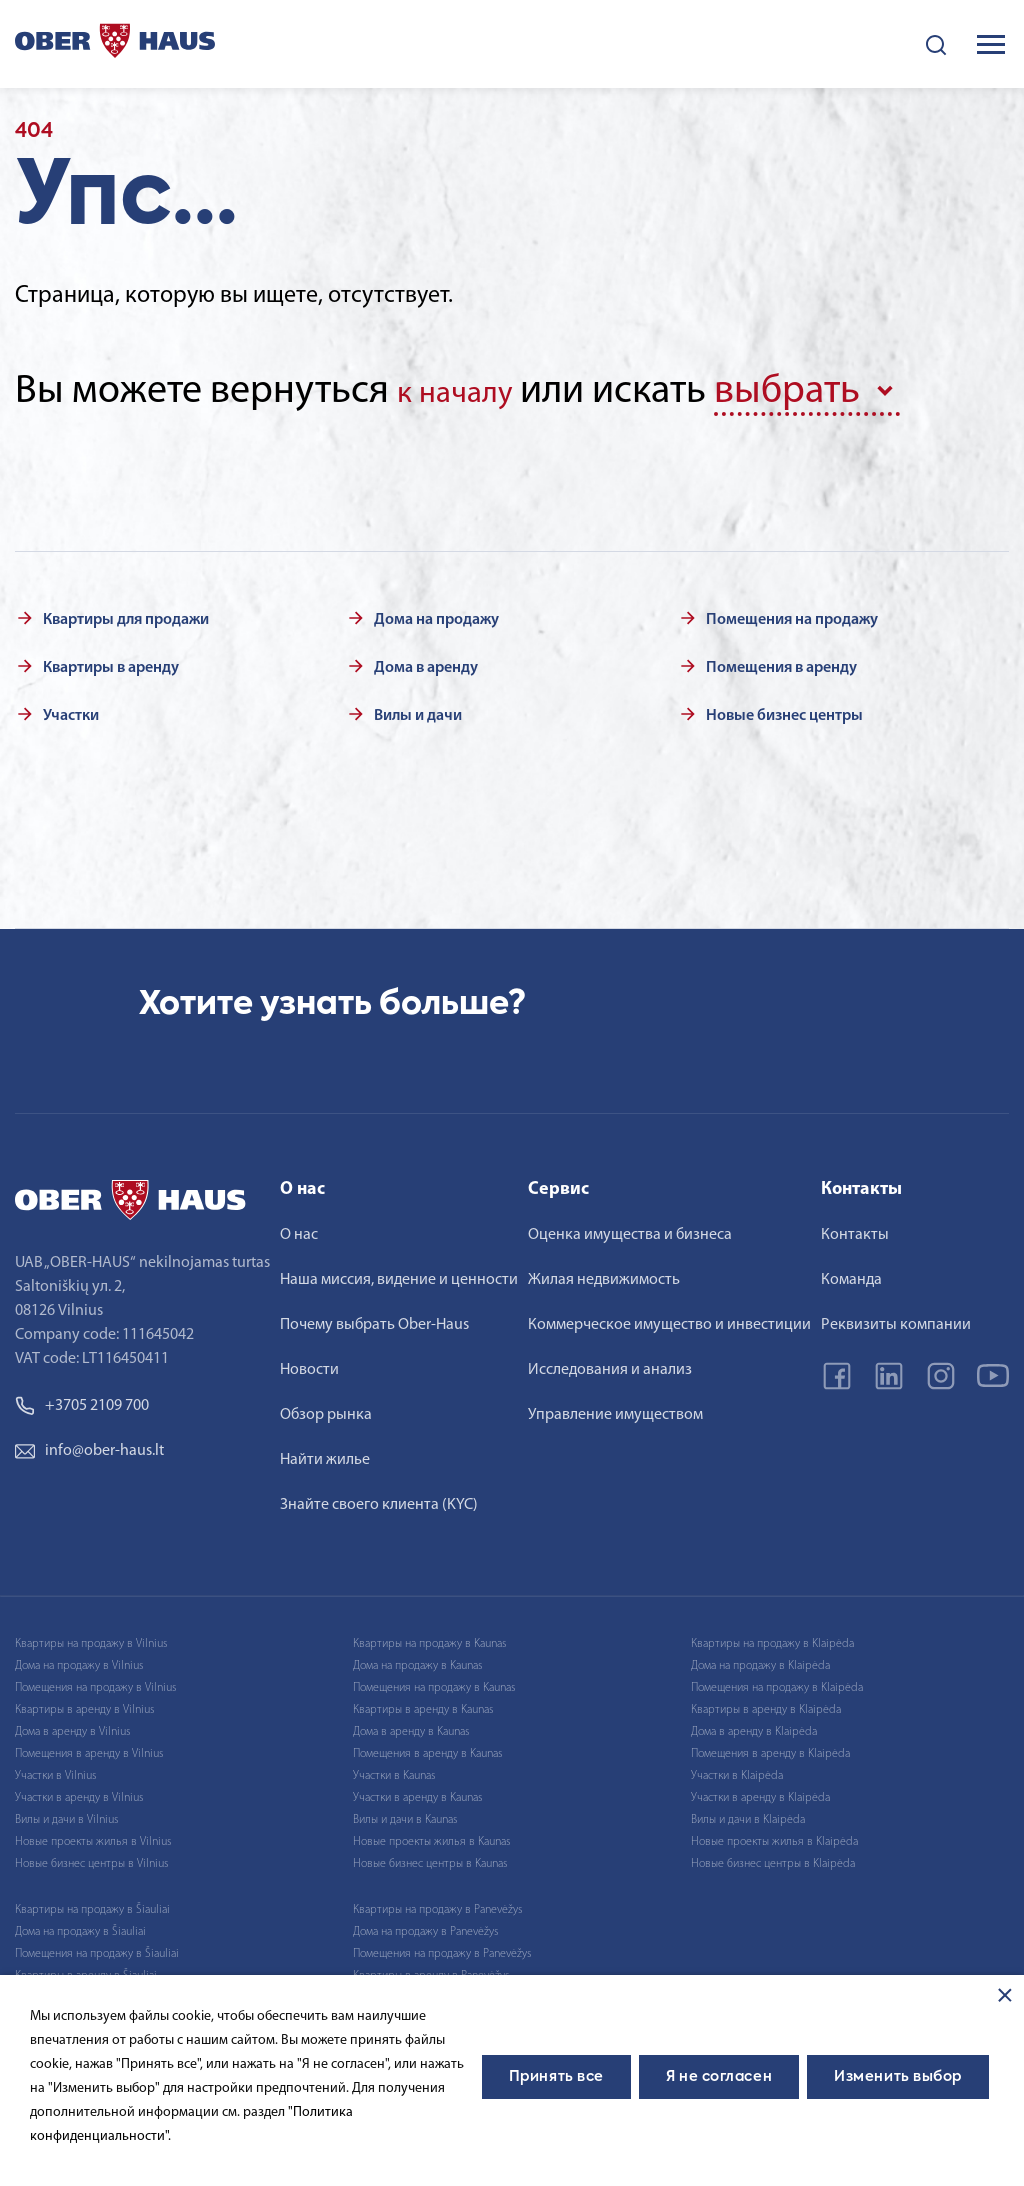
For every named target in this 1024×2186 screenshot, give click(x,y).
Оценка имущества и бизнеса (630, 1228)
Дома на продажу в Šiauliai (80, 1925)
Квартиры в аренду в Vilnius (84, 1703)
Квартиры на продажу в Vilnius (91, 1637)
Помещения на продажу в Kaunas (434, 1681)
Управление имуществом (615, 1408)
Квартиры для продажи (126, 613)
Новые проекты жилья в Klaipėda (774, 1835)
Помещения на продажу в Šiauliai (97, 1947)
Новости (309, 1363)
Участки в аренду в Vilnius (79, 1791)
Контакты (855, 1228)
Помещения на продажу (792, 613)
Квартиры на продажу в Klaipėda (772, 1637)
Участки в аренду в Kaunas (417, 1791)
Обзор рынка (326, 1408)
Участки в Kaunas (394, 1769)
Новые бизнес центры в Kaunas (430, 1857)
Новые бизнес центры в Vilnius (91, 1857)
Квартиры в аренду (111, 661)
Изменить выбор (898, 2077)
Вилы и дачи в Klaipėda (748, 1813)
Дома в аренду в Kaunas (411, 1725)
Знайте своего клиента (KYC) (379, 1498)
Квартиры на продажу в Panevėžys (437, 1903)
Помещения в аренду (781, 661)
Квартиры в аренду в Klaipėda (766, 1703)
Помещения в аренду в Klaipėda (770, 1747)
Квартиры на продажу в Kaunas (429, 1637)
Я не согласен (719, 2077)
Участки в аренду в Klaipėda (760, 1791)
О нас (299, 1228)
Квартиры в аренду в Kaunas (423, 1703)
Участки (71, 709)
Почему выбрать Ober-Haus (374, 1318)
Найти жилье (325, 1453)
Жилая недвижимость (604, 1273)
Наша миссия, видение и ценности (399, 1273)
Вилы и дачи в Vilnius (66, 1813)
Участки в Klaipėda (737, 1769)
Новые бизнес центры (784, 709)
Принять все (556, 2077)
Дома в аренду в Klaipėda (754, 1725)
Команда (851, 1273)
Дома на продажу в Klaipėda (760, 1659)
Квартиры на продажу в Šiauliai (92, 1903)
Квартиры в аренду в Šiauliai (86, 1969)
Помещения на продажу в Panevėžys (442, 1947)
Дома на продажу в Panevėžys (425, 1925)
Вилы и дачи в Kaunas (405, 1813)
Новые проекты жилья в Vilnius (93, 1835)
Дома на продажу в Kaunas (417, 1659)
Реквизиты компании (896, 1318)
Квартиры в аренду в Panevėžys (431, 1969)
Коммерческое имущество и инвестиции (669, 1318)
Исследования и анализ (610, 1363)
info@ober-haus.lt (89, 1444)
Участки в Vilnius (55, 1769)
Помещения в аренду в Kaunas (427, 1747)
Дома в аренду (426, 661)
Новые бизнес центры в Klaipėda (773, 1857)
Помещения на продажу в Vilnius (95, 1681)
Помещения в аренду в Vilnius (89, 1747)
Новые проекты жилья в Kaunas (431, 1835)
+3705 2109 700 (82, 1399)
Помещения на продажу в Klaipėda (777, 1681)
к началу (470, 392)
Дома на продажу (436, 613)
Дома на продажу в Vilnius (79, 1659)
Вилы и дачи (418, 709)
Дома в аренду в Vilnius (72, 1725)
